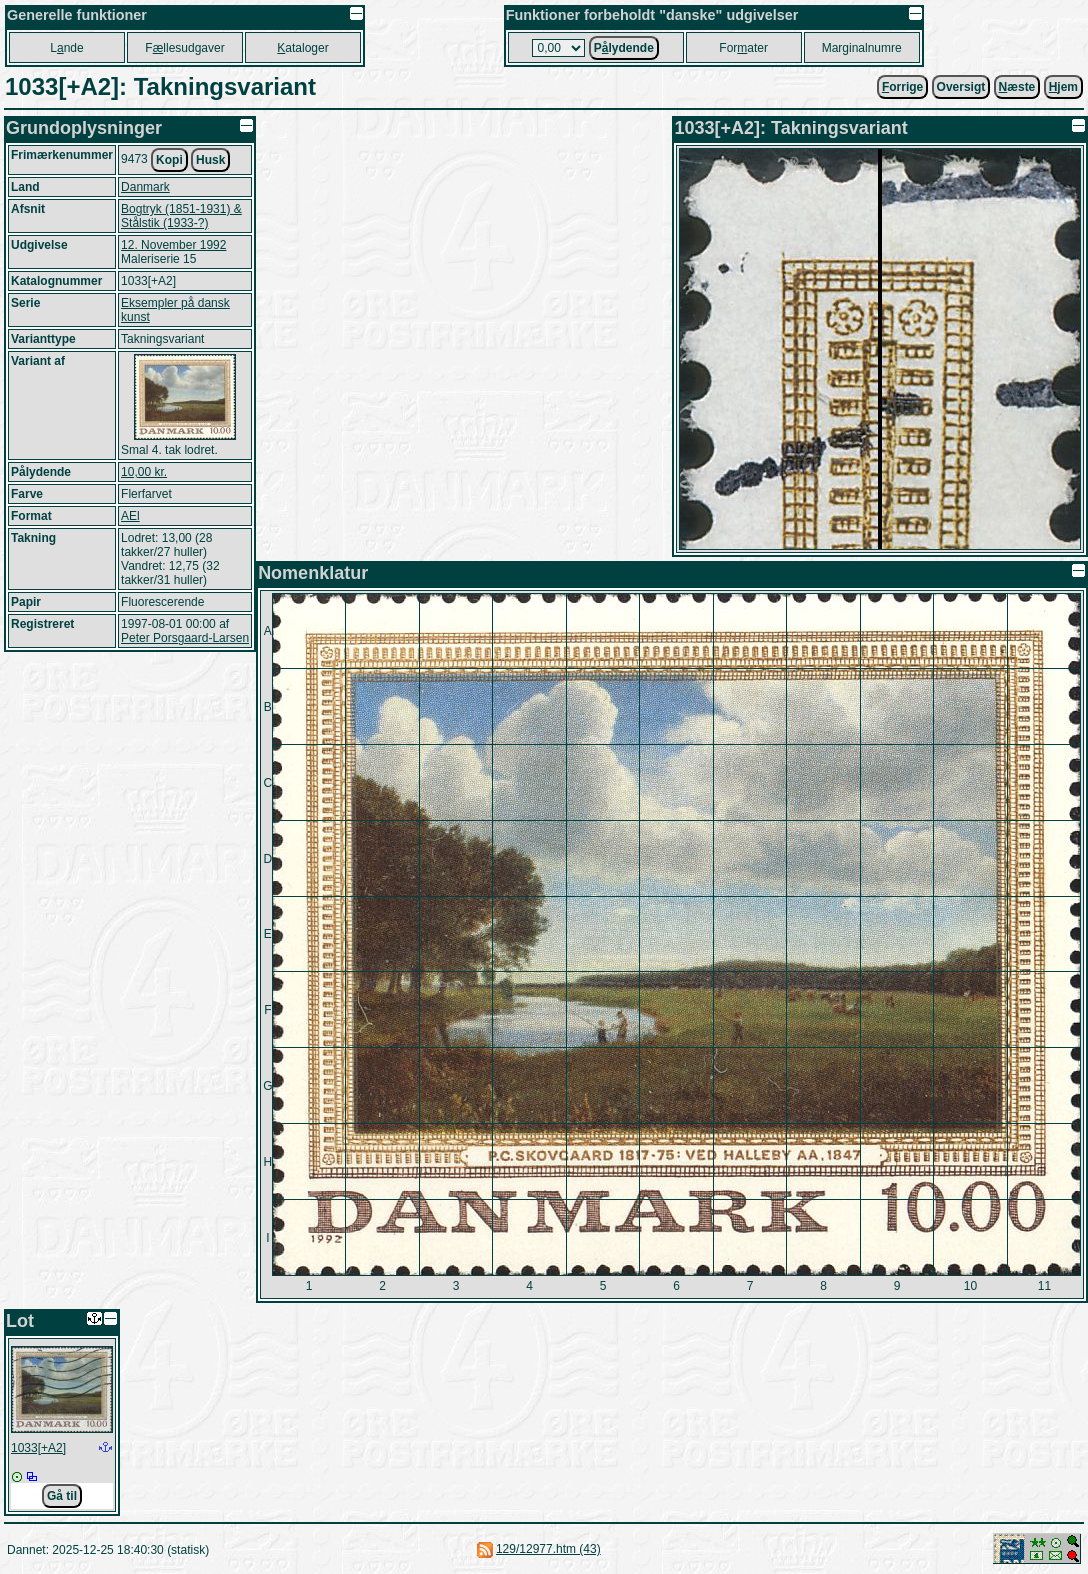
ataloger (302, 48)
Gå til (62, 1496)
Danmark (145, 187)
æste (1017, 87)
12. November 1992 (173, 245)
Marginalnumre (862, 48)
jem (1063, 87)
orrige (902, 87)
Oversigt (961, 87)
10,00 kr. (144, 472)
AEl (130, 516)
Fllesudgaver (184, 48)
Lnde (66, 48)
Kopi (169, 160)
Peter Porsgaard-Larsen (185, 638)
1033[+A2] (38, 1448)
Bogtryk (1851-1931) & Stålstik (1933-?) (181, 216)
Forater (743, 48)
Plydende (624, 48)
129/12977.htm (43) (548, 1549)
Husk (210, 160)
